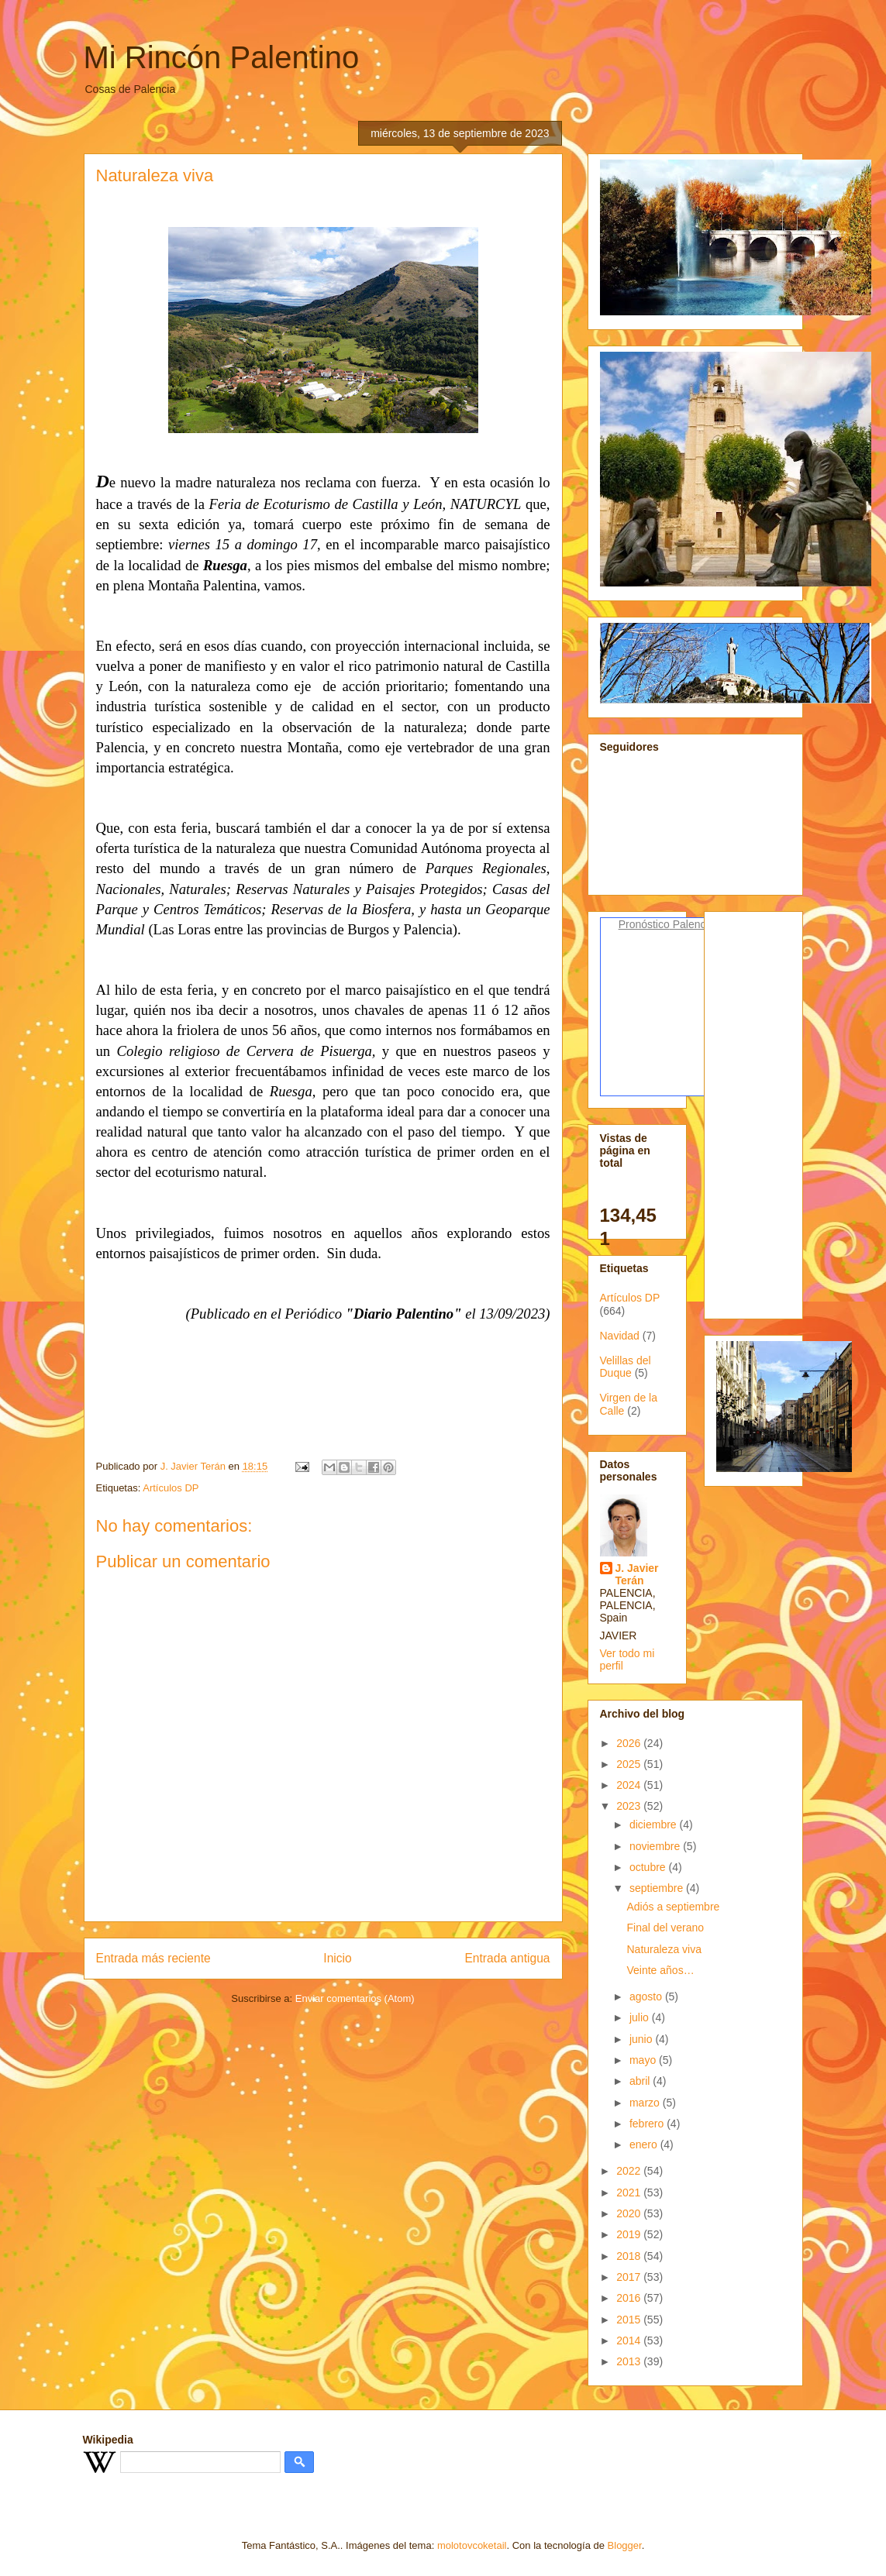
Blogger (625, 2545)
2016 (629, 2298)
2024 (629, 1785)
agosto (647, 1996)
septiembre (657, 1888)
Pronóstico (644, 924)
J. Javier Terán (637, 1574)
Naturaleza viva (664, 1949)
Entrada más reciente (153, 1958)
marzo (646, 2102)
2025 (629, 1764)
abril (641, 2081)
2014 (629, 2340)
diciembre (654, 1824)
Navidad (620, 1335)
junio (642, 2039)
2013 (629, 2361)
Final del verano (665, 1927)
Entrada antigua (507, 1958)
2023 (629, 1806)
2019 (629, 2234)
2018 (629, 2256)
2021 (629, 2192)
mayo (644, 2060)
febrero (648, 2123)
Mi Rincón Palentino (222, 57)
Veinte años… (660, 1970)
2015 (629, 2319)
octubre (649, 1867)
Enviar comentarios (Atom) (355, 1998)
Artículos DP (170, 1488)
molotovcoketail (472, 2545)
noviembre (656, 1846)
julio (640, 2017)
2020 (629, 2213)
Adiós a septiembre (672, 1906)
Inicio (337, 1958)
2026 (629, 1743)
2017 (629, 2277)
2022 (629, 2171)
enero (644, 2144)
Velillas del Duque (625, 1367)
